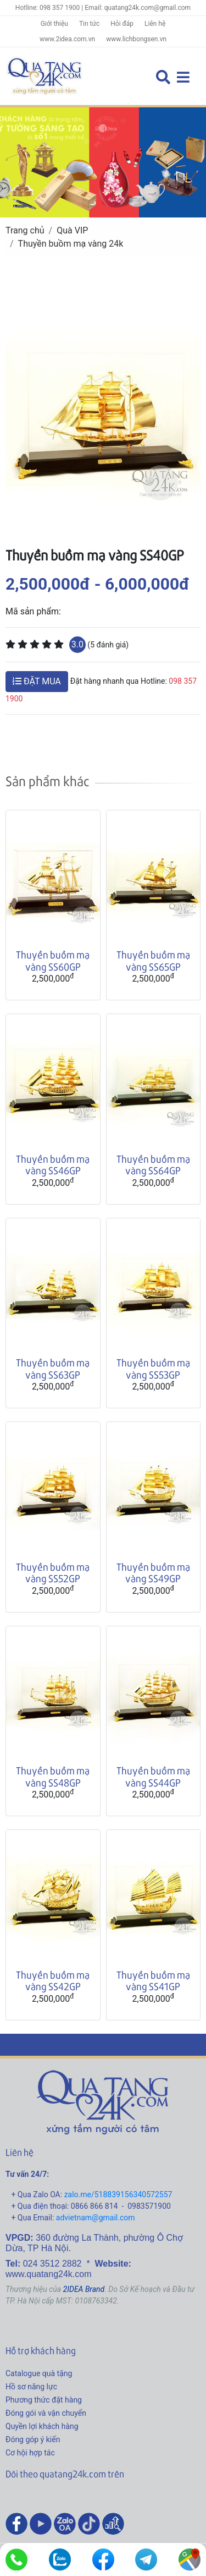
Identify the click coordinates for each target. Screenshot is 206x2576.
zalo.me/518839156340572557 (118, 2194)
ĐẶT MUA (37, 681)
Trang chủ (24, 230)
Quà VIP (72, 230)
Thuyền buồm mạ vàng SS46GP (53, 1164)
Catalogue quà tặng (38, 2373)
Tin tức (89, 24)
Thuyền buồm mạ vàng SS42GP (53, 1980)
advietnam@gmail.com (95, 2217)
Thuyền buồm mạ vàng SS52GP (53, 1572)
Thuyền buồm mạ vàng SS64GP (153, 1164)
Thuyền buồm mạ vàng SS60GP (53, 960)
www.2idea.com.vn (67, 39)
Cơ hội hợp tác (30, 2452)
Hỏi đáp (121, 24)
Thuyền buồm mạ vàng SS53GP (153, 1368)
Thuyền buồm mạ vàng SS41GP (153, 1980)
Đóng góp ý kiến (32, 2439)
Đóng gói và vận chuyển (45, 2413)
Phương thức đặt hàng (43, 2399)
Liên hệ (154, 24)
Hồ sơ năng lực (31, 2386)
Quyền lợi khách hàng (42, 2426)
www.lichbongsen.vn (136, 39)
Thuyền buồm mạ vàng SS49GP (153, 1572)
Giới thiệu (54, 24)
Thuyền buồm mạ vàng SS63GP (53, 1368)
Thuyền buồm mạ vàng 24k (71, 243)
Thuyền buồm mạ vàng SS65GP (153, 960)
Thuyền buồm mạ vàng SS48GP (53, 1776)
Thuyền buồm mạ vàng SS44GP (153, 1776)
